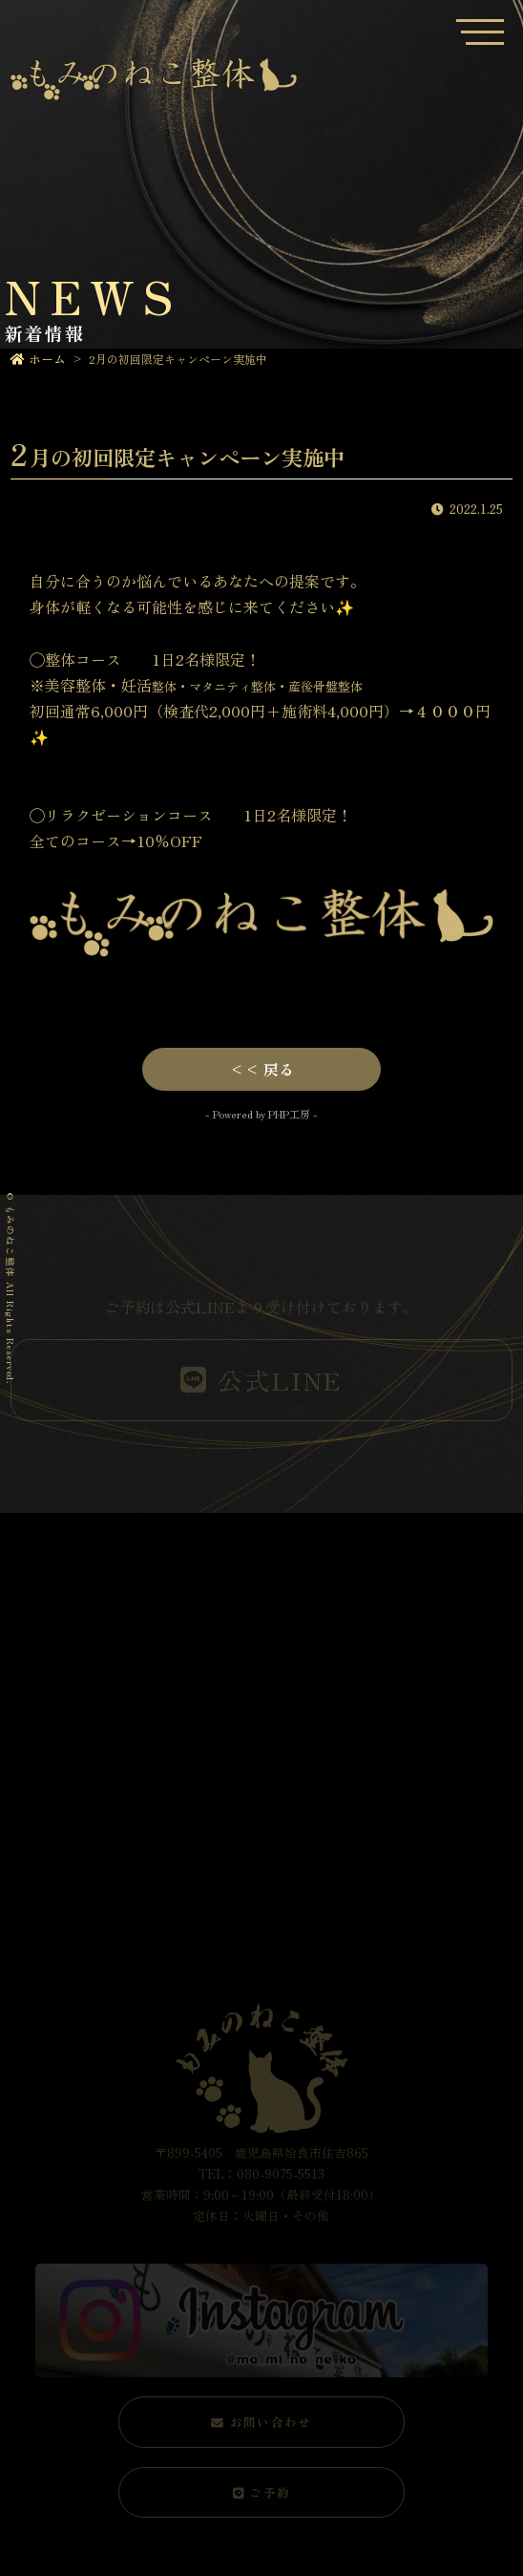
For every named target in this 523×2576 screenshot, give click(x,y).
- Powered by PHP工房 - (261, 1113)
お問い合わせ (261, 2422)
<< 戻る (261, 1068)
